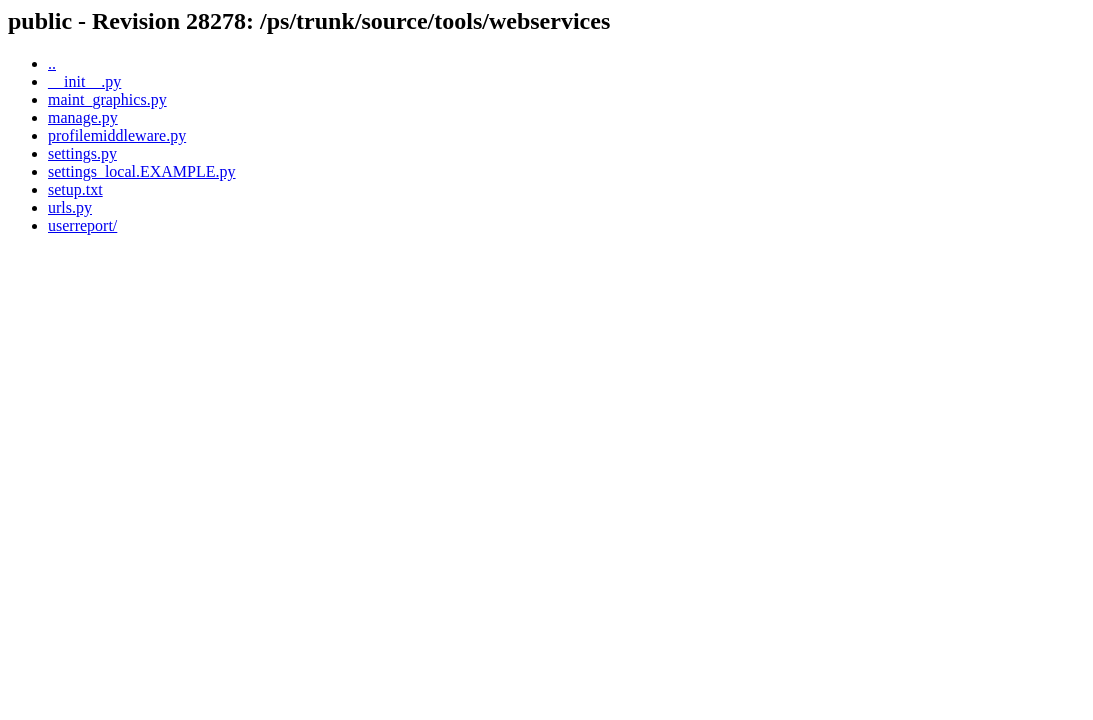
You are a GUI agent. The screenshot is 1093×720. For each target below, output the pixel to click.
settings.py (82, 153)
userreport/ (82, 225)
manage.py (83, 117)
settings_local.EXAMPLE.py (142, 171)
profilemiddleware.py (117, 135)
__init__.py (84, 81)
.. (52, 63)
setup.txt (75, 189)
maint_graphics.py (107, 99)
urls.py (70, 207)
